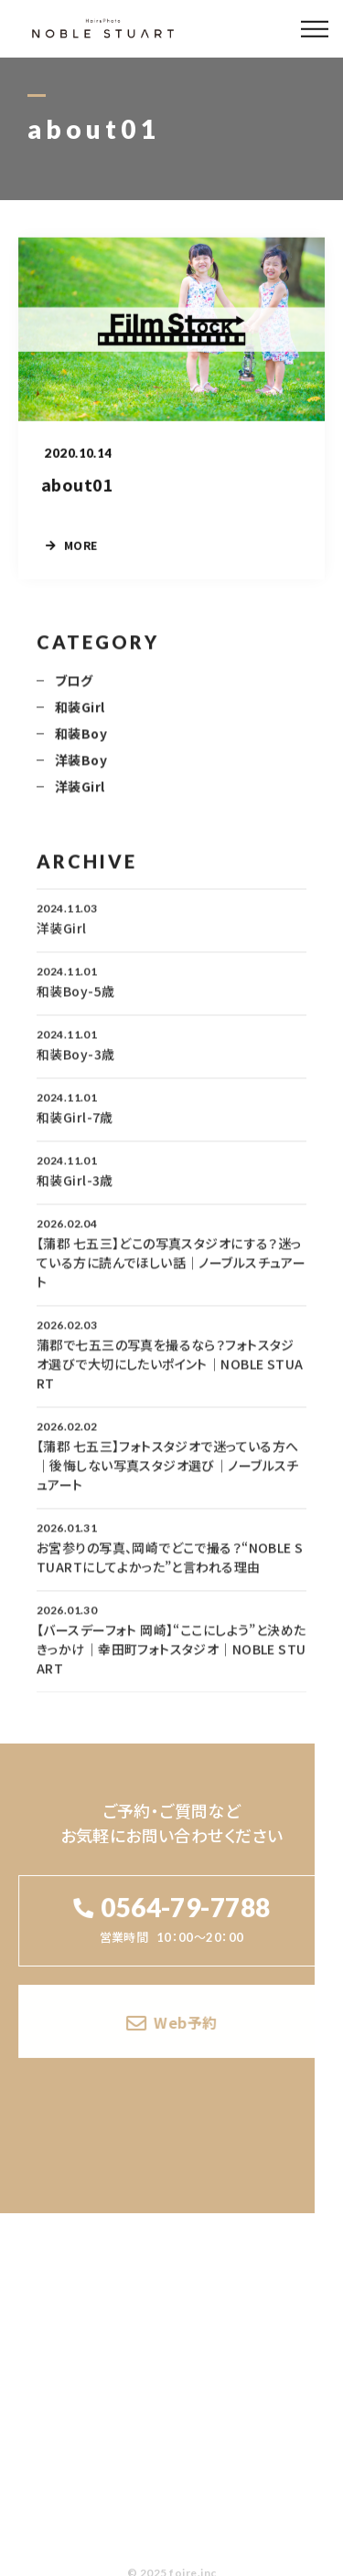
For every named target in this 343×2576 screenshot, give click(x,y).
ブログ (73, 691)
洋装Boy (81, 770)
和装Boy (81, 744)
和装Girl (80, 717)
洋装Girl (80, 797)
